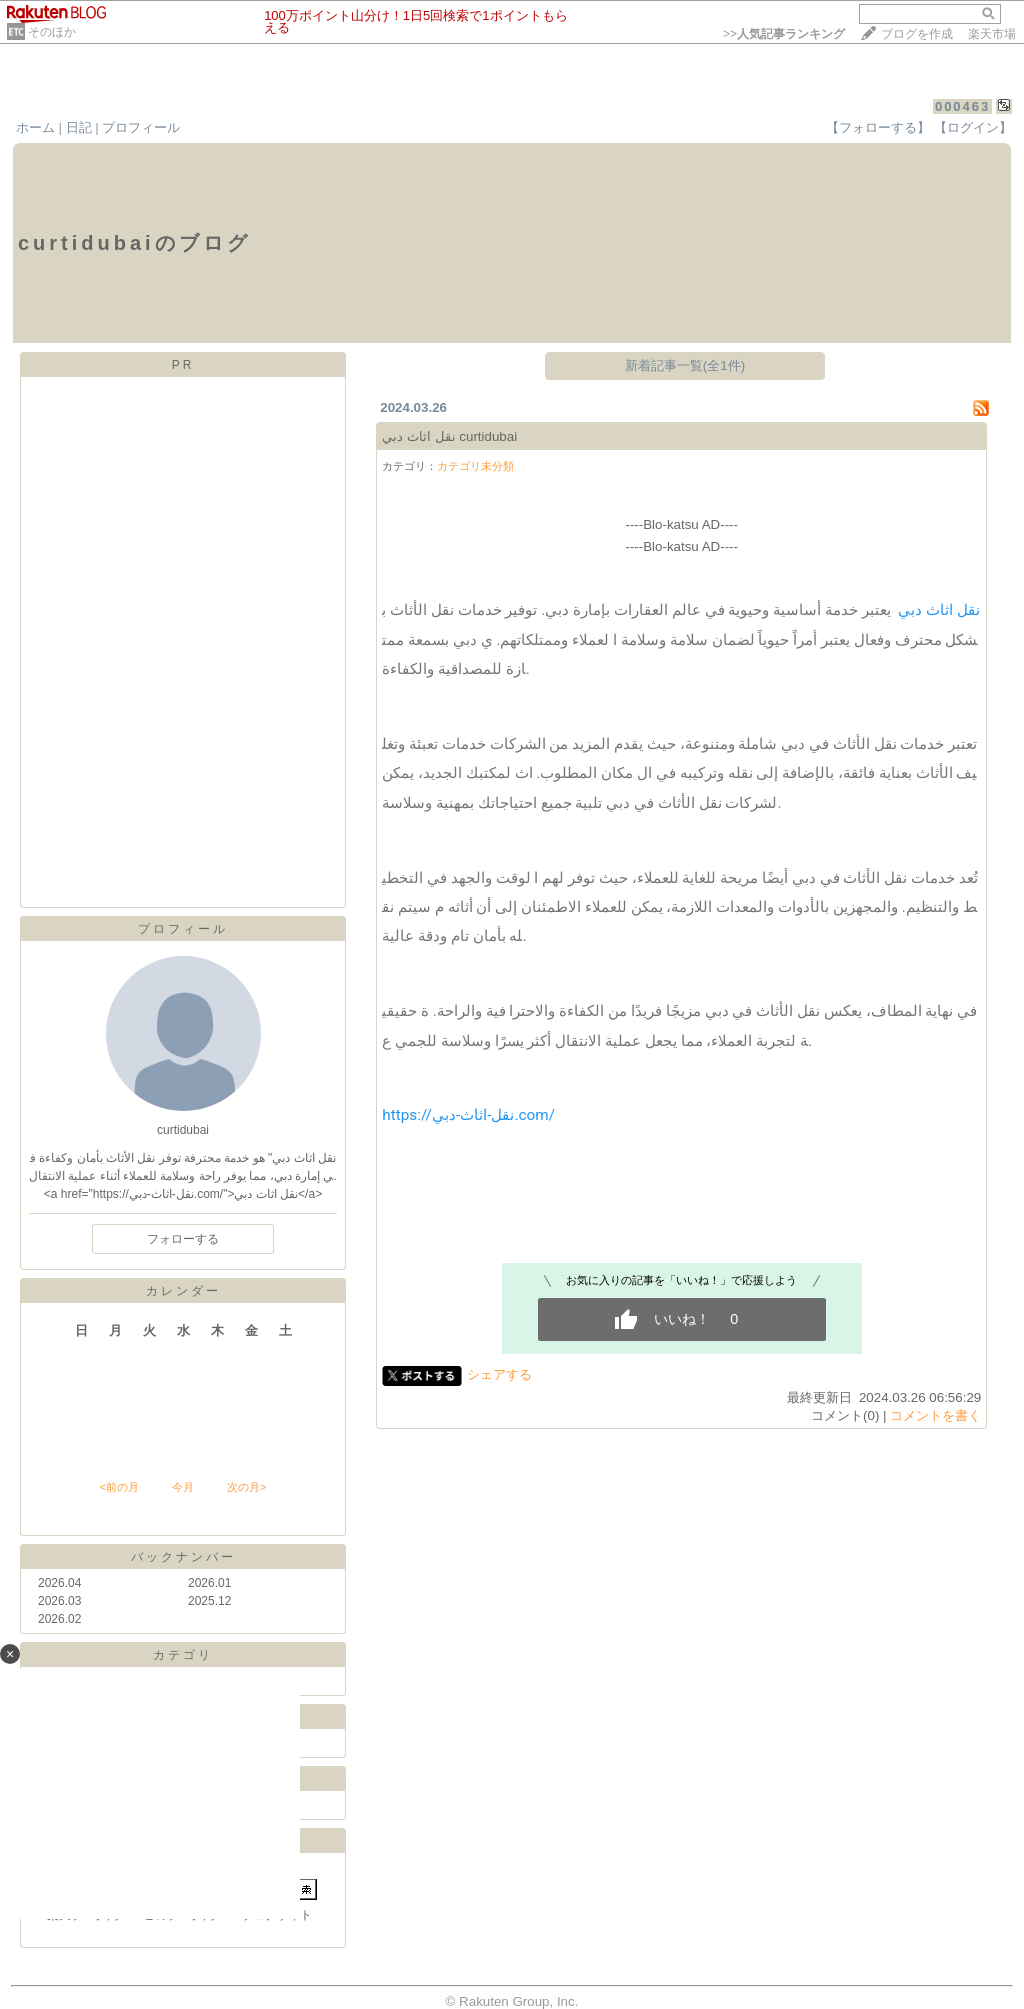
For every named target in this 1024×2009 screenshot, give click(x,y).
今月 (183, 1487)
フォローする (183, 1239)
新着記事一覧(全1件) (685, 365)
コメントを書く (935, 1415)
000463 (962, 106)
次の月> (246, 1487)
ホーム (35, 127)
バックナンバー (183, 1557)
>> (784, 34)
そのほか (52, 32)
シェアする (499, 1374)
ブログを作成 (917, 34)
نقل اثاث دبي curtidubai (449, 436)
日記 (79, 127)
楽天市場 (992, 34)
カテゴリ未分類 (475, 466)
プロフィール (141, 127)
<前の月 (118, 1487)
